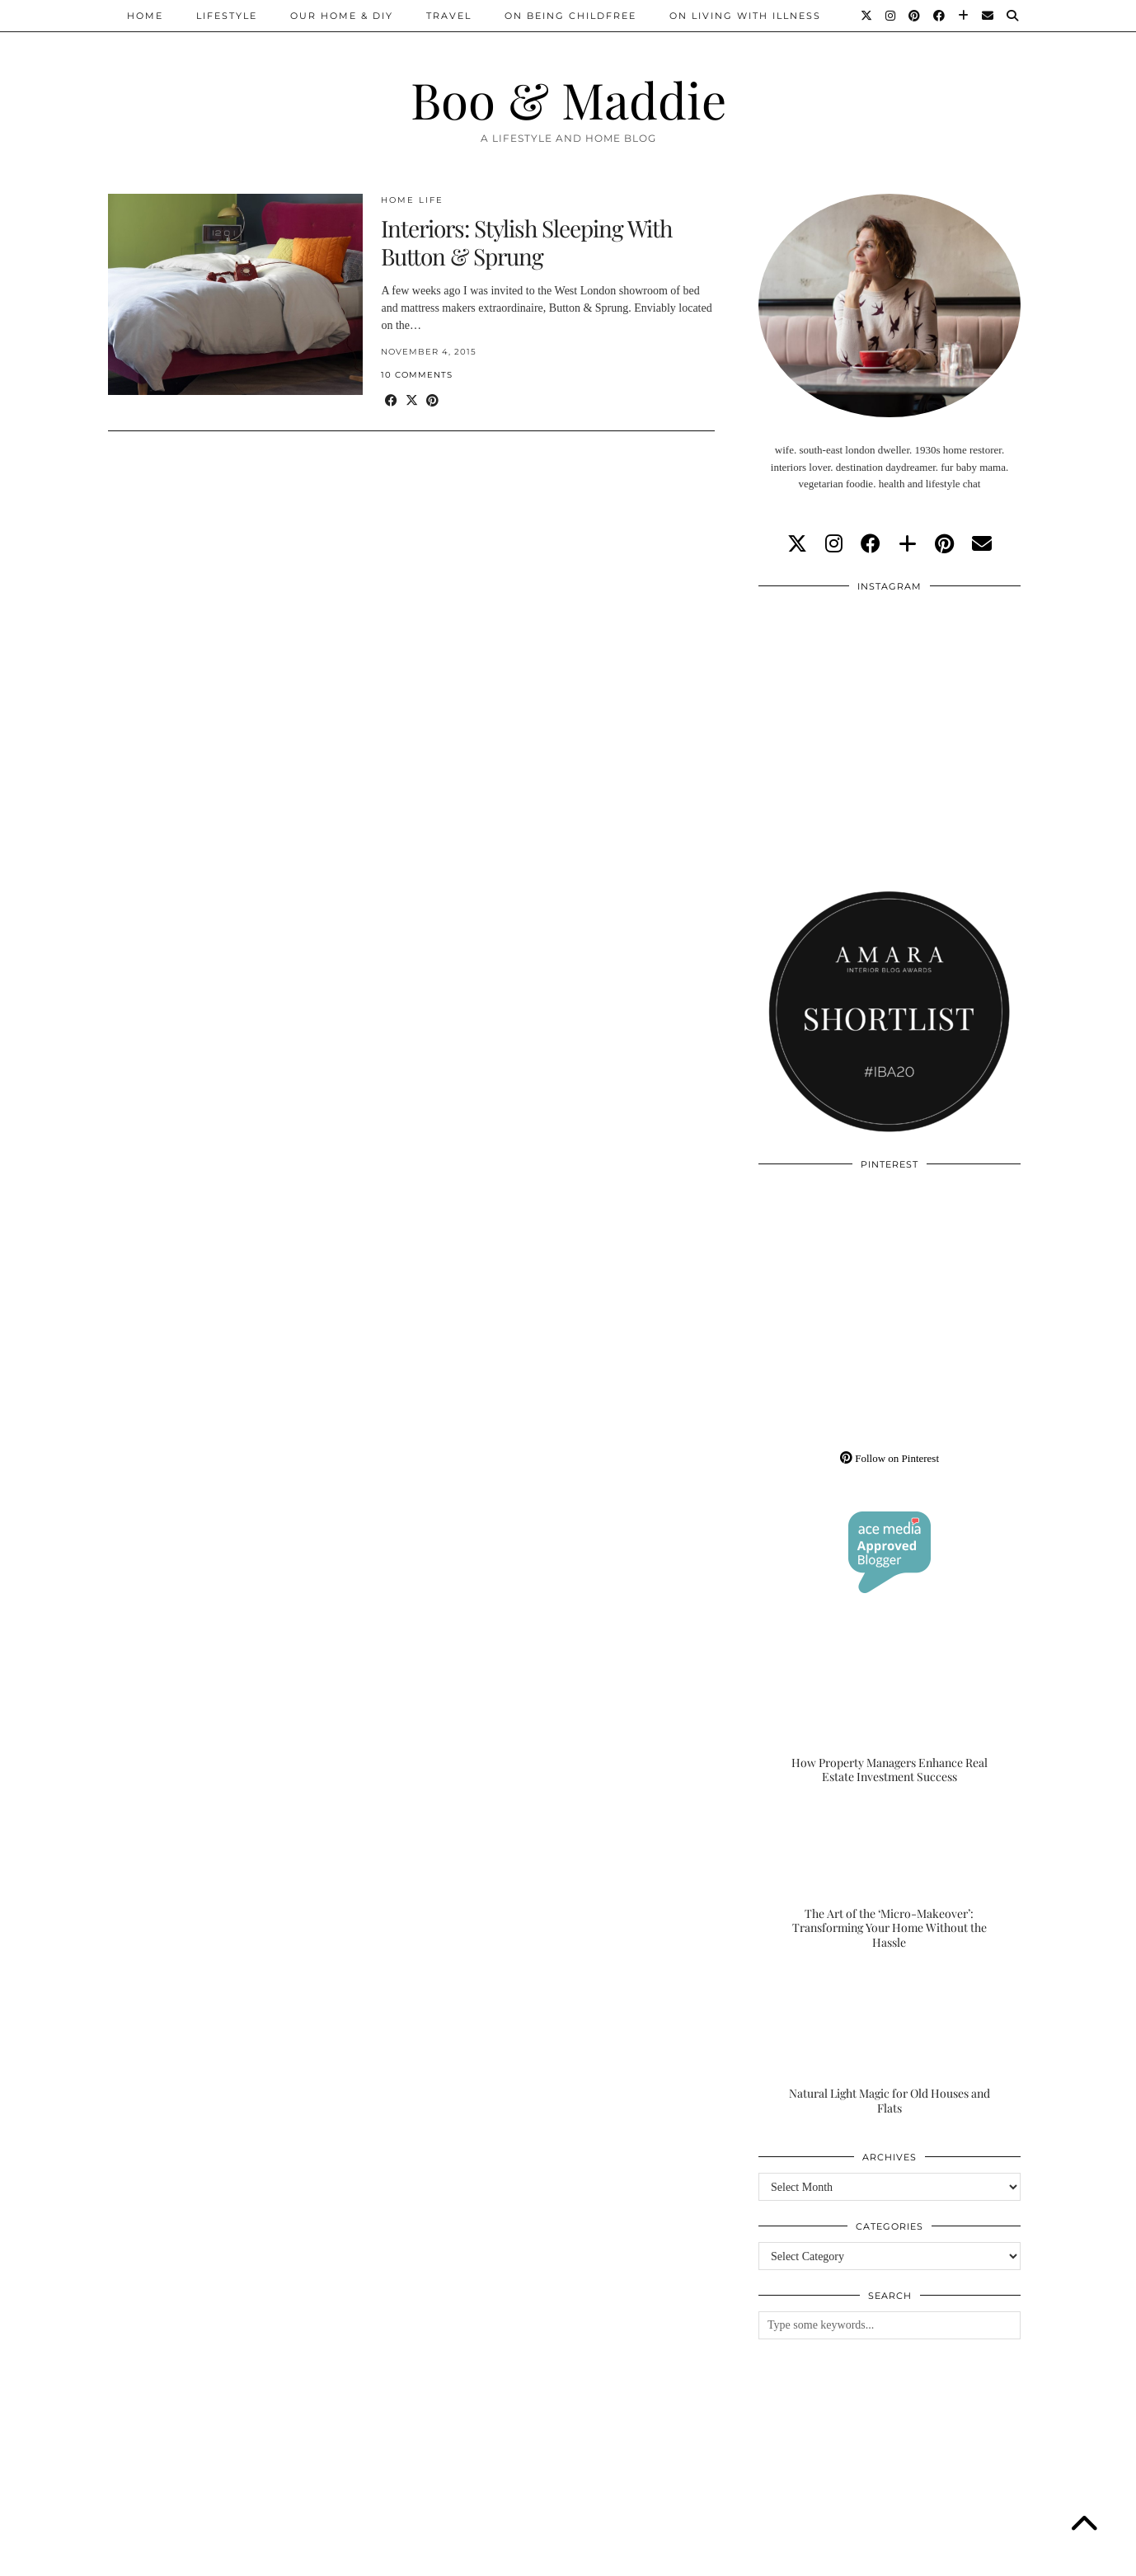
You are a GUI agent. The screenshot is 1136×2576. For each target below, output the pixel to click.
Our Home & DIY (341, 15)
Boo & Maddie (568, 99)
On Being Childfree (570, 15)
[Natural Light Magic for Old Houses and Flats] (889, 2042)
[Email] (988, 15)
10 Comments (417, 374)
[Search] (1013, 15)
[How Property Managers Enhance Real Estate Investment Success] (889, 1712)
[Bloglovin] (964, 15)
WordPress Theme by (943, 2557)
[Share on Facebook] (391, 401)
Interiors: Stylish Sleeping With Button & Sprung (526, 242)
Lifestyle (226, 15)
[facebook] (870, 544)
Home (145, 15)
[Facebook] (939, 15)
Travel (449, 15)
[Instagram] (891, 15)
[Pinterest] (915, 15)
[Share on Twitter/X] (411, 401)
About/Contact (305, 2557)
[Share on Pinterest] (432, 401)
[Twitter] (867, 15)
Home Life (412, 200)
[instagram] (834, 544)
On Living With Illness (745, 15)
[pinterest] (944, 544)
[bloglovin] (908, 544)
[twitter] (797, 544)
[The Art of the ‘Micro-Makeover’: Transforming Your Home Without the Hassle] (889, 1877)
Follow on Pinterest (889, 1458)
